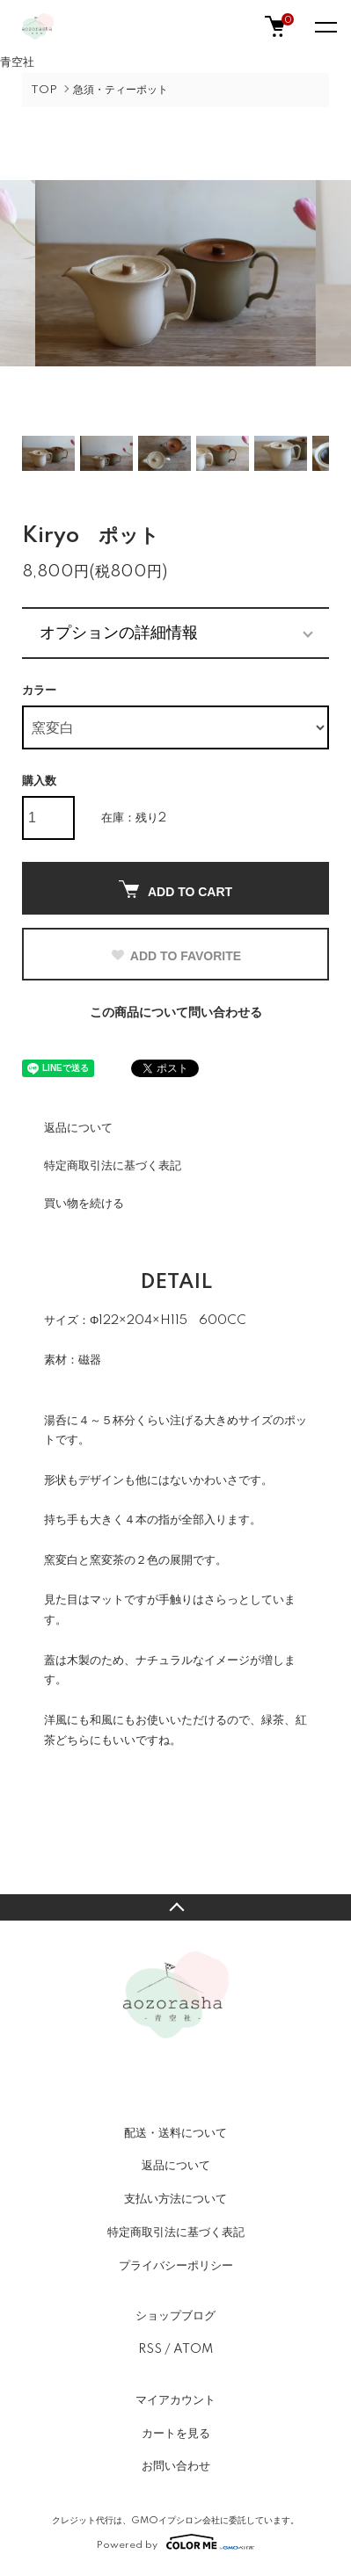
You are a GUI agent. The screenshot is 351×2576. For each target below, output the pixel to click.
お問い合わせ (176, 2466)
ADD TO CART (175, 889)
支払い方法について (175, 2199)
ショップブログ (175, 2316)
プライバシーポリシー (176, 2266)
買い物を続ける (84, 1204)
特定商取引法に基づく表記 (112, 1166)
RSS (150, 2349)
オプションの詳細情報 (119, 632)
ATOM (193, 2349)
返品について (78, 1128)
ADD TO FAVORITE (175, 956)
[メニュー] (324, 26)
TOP (44, 90)
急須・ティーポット (120, 90)
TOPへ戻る (175, 1907)
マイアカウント (175, 2400)
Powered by (175, 2542)
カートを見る (176, 2434)
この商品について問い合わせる (176, 1013)
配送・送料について (175, 2133)
